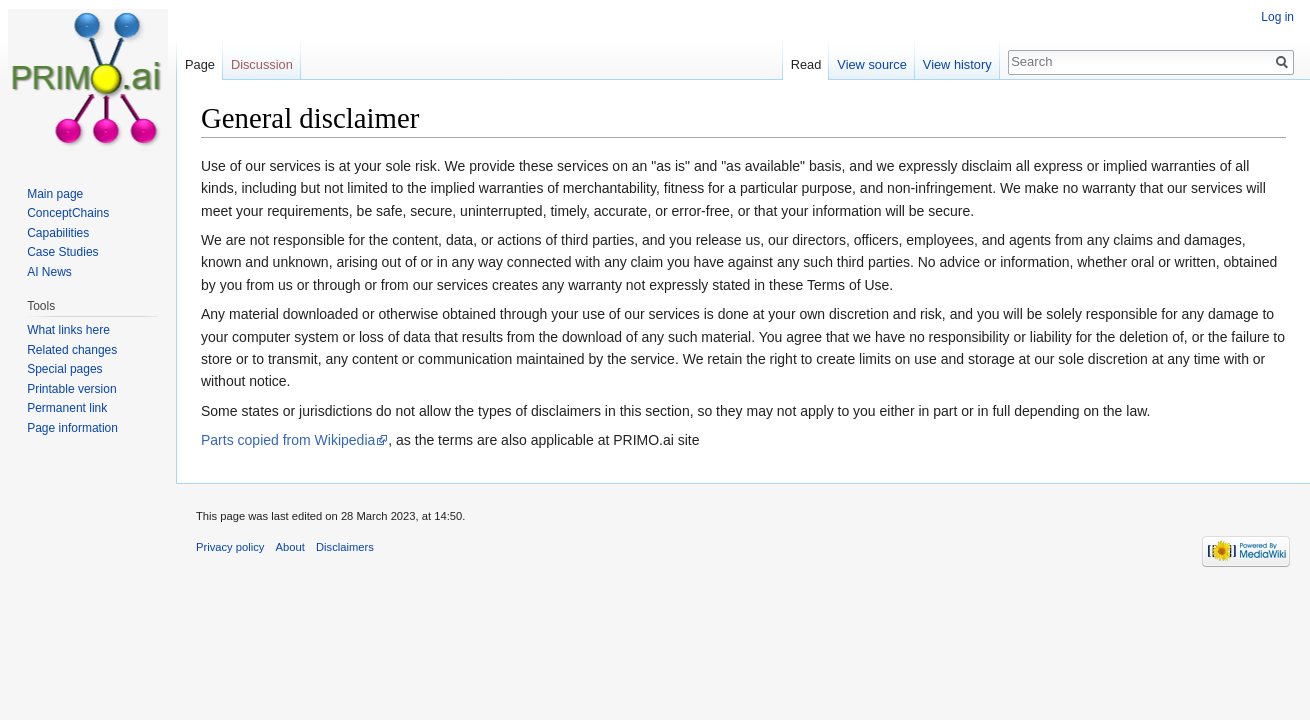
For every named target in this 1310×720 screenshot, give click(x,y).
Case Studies (62, 252)
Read (806, 64)
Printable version (71, 389)
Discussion (262, 64)
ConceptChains (68, 213)
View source (871, 64)
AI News (49, 272)
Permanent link (67, 408)
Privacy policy (230, 547)
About (290, 547)
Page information (72, 428)
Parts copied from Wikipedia (288, 440)
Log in (1277, 17)
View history (957, 64)
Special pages (64, 369)
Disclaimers (345, 547)
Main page (55, 194)
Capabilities (58, 233)
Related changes (72, 350)
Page (200, 64)
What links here (68, 330)
